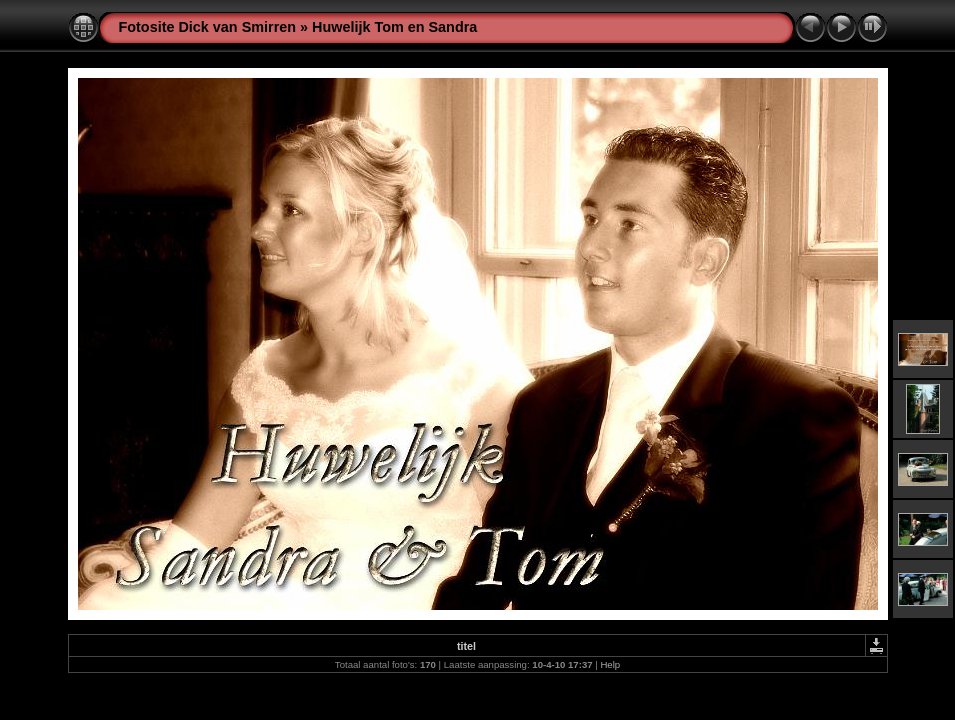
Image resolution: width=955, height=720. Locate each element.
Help (610, 664)
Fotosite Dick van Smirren (208, 27)
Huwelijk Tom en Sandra (394, 27)
